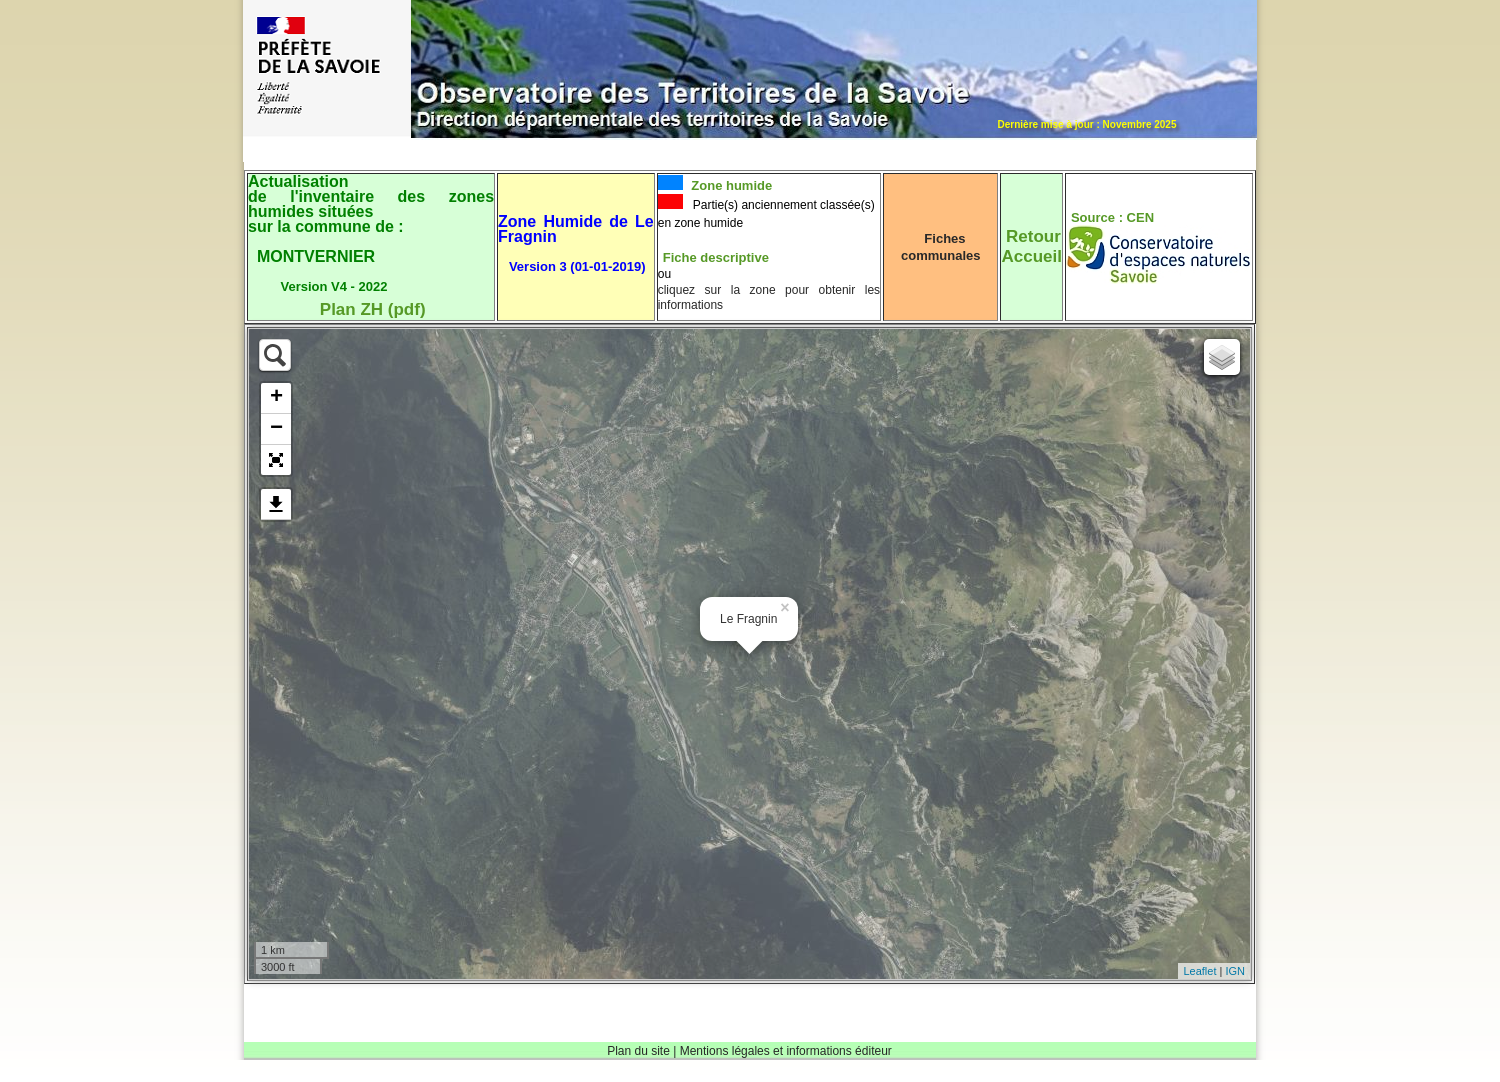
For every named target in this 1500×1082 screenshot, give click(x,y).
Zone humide (730, 185)
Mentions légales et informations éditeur (786, 1051)
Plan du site (638, 1051)
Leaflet (1199, 971)
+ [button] (276, 398)
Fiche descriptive (716, 257)
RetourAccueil (1031, 246)
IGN (1235, 971)
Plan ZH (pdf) (373, 309)
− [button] (276, 429)
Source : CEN (1112, 217)
